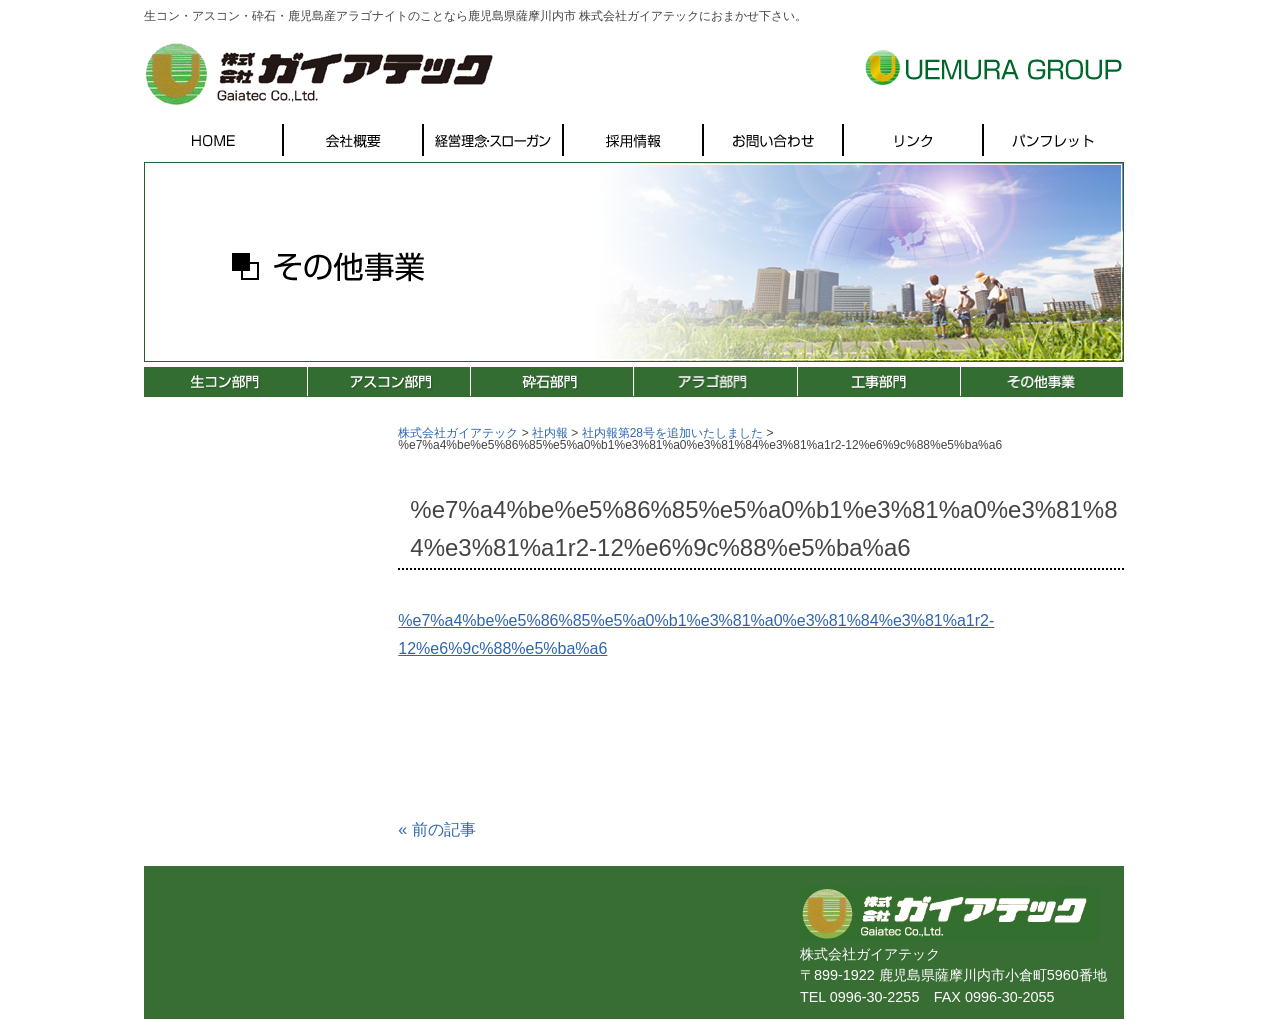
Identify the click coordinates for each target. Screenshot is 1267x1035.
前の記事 (436, 829)
